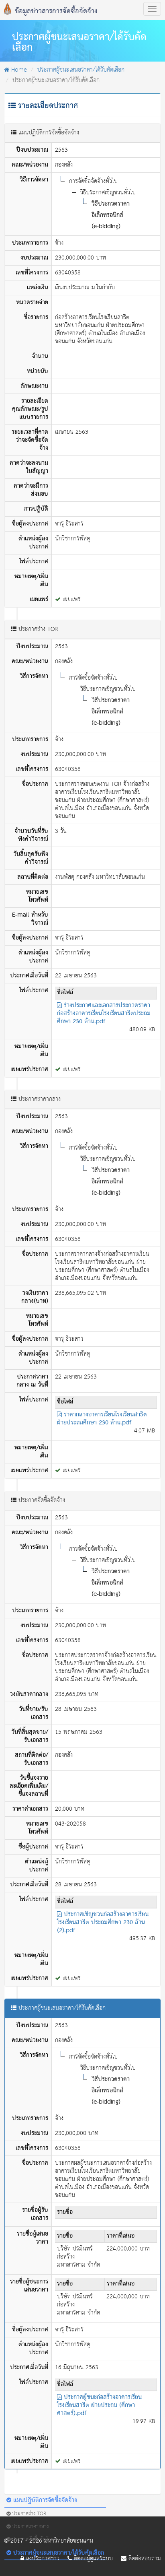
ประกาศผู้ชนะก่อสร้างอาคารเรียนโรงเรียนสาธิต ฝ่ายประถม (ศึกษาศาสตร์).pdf (99, 2405)
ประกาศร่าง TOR (26, 2513)
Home (15, 69)
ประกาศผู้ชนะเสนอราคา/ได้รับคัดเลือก (80, 69)
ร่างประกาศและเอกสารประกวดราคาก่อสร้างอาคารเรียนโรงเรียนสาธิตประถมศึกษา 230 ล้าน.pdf (104, 1013)
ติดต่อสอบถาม (141, 2558)
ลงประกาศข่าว (39, 2558)
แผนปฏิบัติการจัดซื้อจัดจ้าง (41, 2500)
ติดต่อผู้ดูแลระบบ (90, 2558)
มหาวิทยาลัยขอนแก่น (68, 2540)
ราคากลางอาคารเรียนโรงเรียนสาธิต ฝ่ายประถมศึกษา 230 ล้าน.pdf (102, 1418)
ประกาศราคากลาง (27, 2526)
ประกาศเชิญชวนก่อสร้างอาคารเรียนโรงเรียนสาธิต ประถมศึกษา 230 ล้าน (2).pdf (103, 1922)
